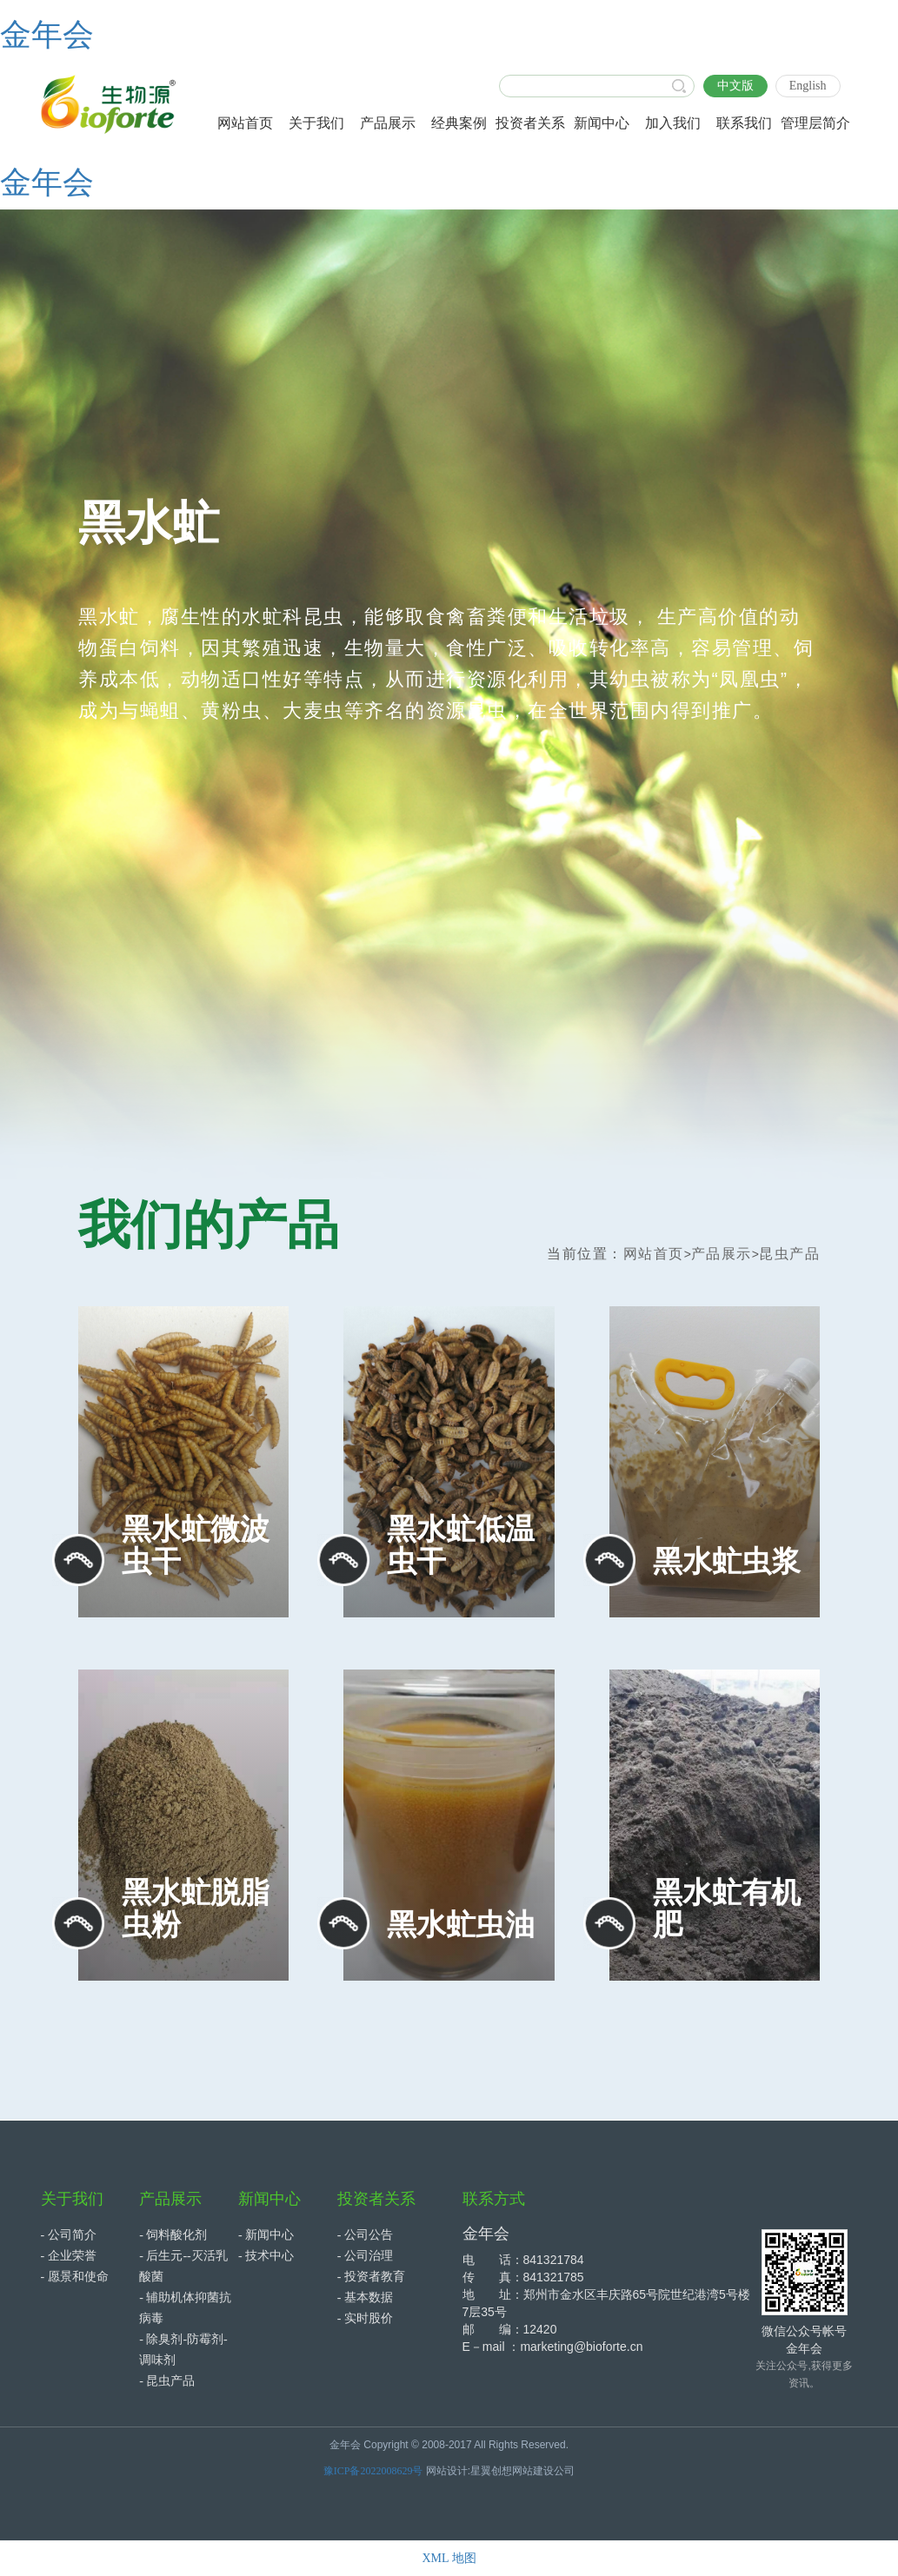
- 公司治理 (365, 2255)
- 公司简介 (68, 2234)
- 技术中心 (266, 2255)
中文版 (735, 85)
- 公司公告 (365, 2234)
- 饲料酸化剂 (173, 2234)
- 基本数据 (365, 2297)
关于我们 (72, 2199)
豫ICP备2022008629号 (373, 2471)
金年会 (47, 34)
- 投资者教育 (371, 2276)
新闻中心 (269, 2199)
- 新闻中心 (266, 2234)
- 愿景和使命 (75, 2276)
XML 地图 (449, 2558)
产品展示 (721, 1253)
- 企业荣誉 (68, 2255)
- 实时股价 (365, 2318)
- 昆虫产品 (167, 2380)
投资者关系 (376, 2199)
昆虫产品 (789, 1253)
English (808, 85)
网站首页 (653, 1253)
